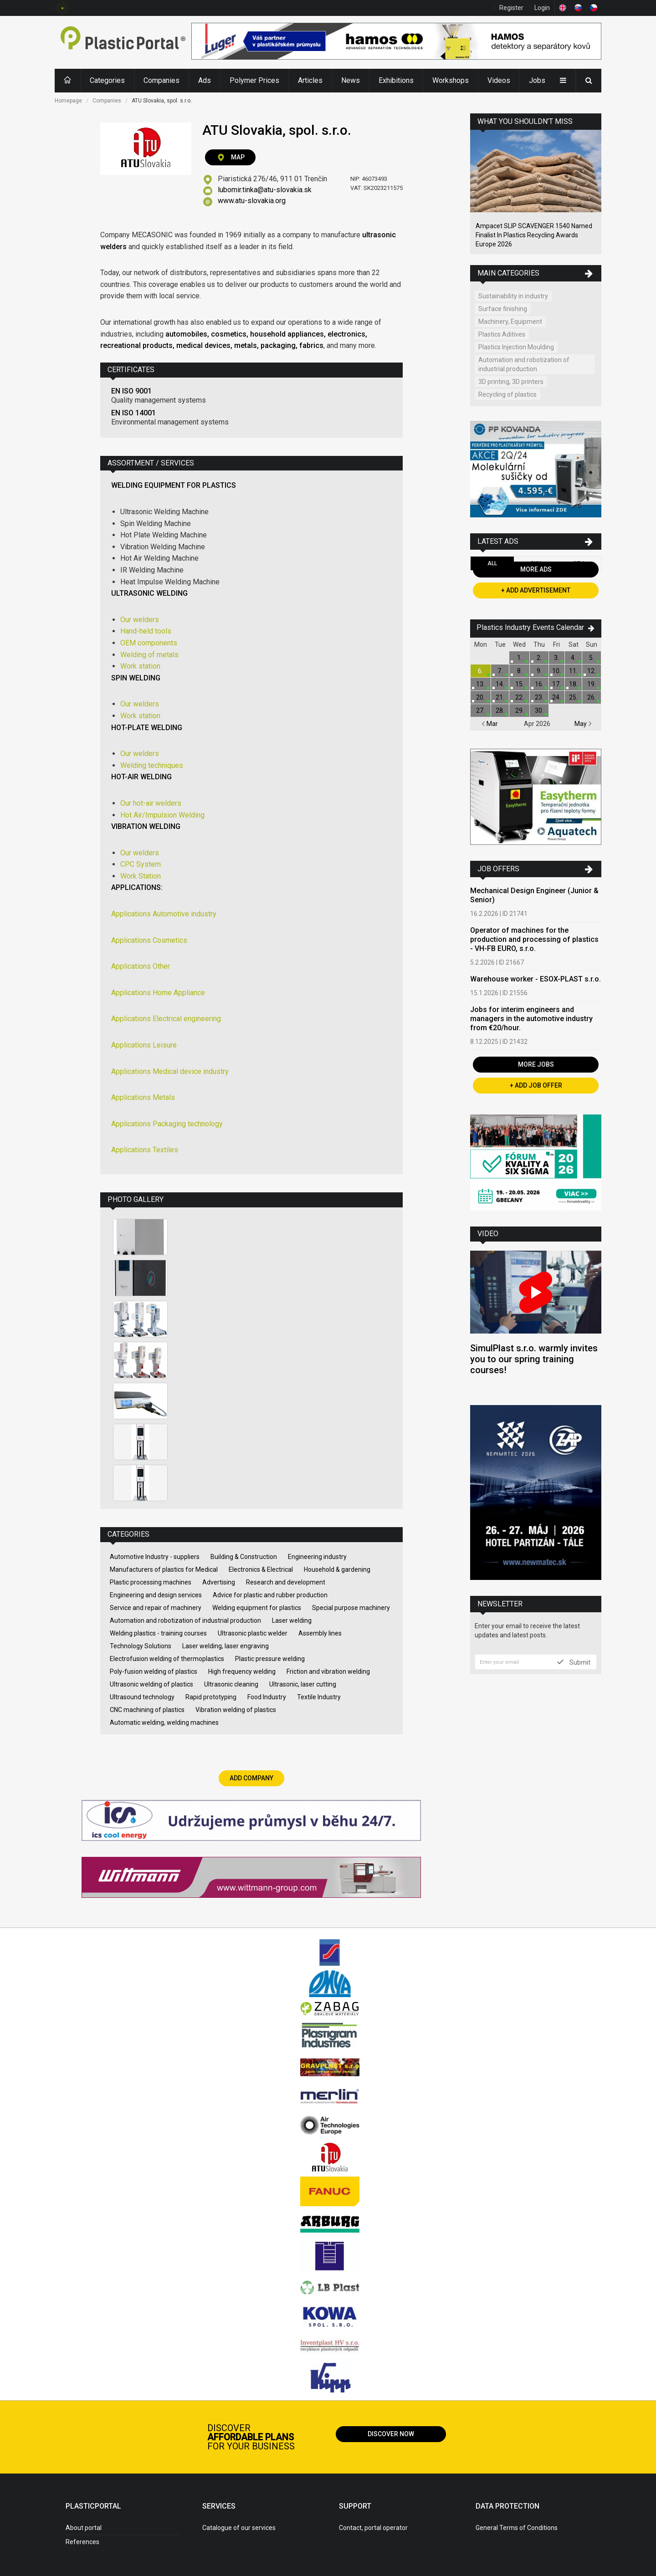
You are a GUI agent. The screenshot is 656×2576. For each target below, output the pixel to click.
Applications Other (140, 966)
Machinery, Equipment (510, 321)
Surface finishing (502, 308)
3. (556, 657)
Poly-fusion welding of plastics (153, 1671)
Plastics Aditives (501, 334)
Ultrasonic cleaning (231, 1684)
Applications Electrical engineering (166, 1018)
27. (480, 710)
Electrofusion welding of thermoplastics (167, 1658)
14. (500, 684)
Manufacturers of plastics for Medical (164, 1569)
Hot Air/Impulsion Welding (162, 815)
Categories (107, 80)
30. (539, 710)
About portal (84, 2527)
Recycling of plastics (507, 394)
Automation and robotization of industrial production (185, 1620)
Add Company (251, 1778)
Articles (310, 80)
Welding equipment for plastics (256, 1607)
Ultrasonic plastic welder (252, 1633)
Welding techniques (151, 765)
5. (591, 657)
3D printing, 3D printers (510, 381)
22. (519, 697)
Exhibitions (396, 80)
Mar (490, 723)
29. (519, 710)
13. (480, 684)
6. (480, 671)
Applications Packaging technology (167, 1123)
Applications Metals (143, 1097)
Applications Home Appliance (158, 992)
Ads (204, 80)
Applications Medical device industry (170, 1071)
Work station (140, 666)
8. (519, 671)
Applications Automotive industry (163, 914)
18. (573, 684)
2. (539, 657)
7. (499, 671)
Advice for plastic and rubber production (270, 1595)
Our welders (139, 619)
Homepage (68, 100)
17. (556, 684)
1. (519, 657)
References (82, 2541)
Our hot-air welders (150, 803)
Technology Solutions (140, 1646)
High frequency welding (242, 1671)
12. (591, 671)
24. (556, 697)
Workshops (450, 80)
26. (591, 697)
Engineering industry (317, 1556)
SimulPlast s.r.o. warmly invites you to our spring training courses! (534, 1359)
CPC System (140, 864)
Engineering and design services (156, 1595)
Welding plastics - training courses (158, 1633)
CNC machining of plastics (147, 1709)
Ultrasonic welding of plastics (151, 1684)
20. (480, 697)
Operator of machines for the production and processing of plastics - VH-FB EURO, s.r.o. (534, 939)
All (492, 563)
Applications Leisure (144, 1045)
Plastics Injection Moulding (516, 347)
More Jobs (536, 1064)
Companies (161, 80)
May (583, 723)
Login (542, 7)
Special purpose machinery (351, 1607)
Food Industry (266, 1697)
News (350, 80)
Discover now (391, 2434)
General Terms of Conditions (517, 2527)
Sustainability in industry (513, 296)
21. (500, 697)
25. (573, 697)
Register (511, 7)
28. (500, 710)
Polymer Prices (254, 80)
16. (539, 684)
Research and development (285, 1582)
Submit (573, 1662)
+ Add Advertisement (535, 590)
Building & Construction (243, 1556)
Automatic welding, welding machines (164, 1722)
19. (591, 684)
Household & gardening (337, 1569)
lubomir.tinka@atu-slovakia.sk (265, 189)
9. (539, 671)
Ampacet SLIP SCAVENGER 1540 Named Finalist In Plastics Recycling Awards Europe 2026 (534, 235)
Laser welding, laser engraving (225, 1646)
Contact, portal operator (373, 2527)
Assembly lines (320, 1633)
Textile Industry (319, 1697)
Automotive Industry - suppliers (155, 1556)
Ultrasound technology (142, 1697)
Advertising (218, 1582)
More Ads (536, 569)
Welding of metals (149, 654)
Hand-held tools (145, 631)
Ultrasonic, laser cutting (302, 1684)
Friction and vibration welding (328, 1671)
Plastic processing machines (150, 1582)
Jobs (537, 80)
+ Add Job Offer (536, 1085)
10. (556, 671)
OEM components (148, 643)
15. (519, 684)
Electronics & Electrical (261, 1569)
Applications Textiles (144, 1149)
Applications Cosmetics (149, 940)
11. (573, 671)
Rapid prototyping (210, 1697)
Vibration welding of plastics (235, 1709)
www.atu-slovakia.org (252, 200)
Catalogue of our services (239, 2527)
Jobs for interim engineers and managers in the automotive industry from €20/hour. (531, 1018)
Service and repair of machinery (155, 1607)
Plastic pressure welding (270, 1658)
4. (573, 657)
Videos (498, 80)
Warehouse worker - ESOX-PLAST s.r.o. (535, 979)
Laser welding (292, 1620)
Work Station (140, 876)
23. (539, 697)
